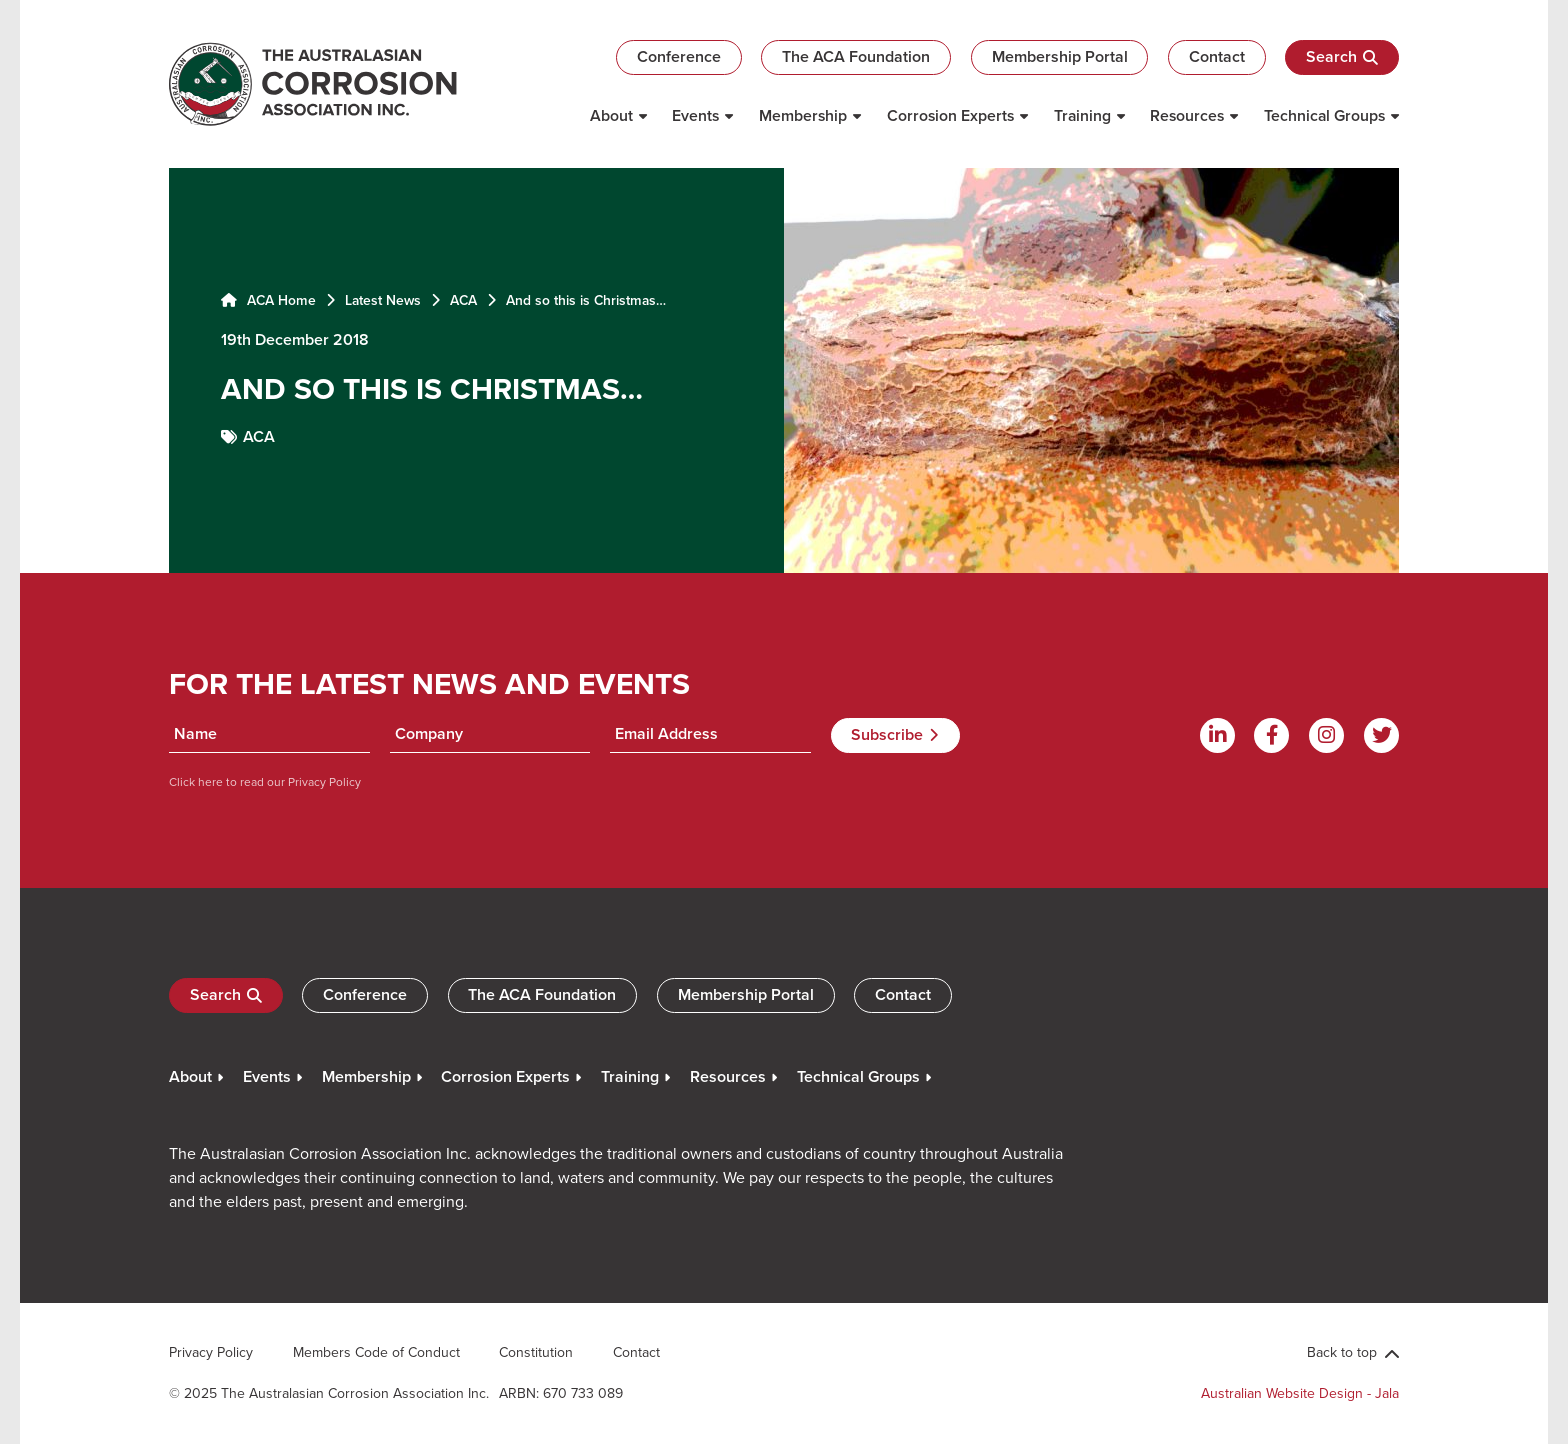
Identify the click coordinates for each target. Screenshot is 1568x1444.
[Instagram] (1326, 735)
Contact (1217, 56)
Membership (803, 115)
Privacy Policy (323, 781)
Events (695, 115)
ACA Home (268, 300)
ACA (463, 300)
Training (1082, 115)
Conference (679, 56)
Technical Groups (1324, 115)
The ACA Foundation (856, 56)
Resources (1187, 115)
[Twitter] (1381, 735)
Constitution (536, 1352)
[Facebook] (1271, 735)
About (611, 115)
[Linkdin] (1217, 735)
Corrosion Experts (950, 115)
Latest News (383, 300)
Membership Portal (1060, 56)
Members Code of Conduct (376, 1352)
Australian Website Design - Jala (1300, 1393)
